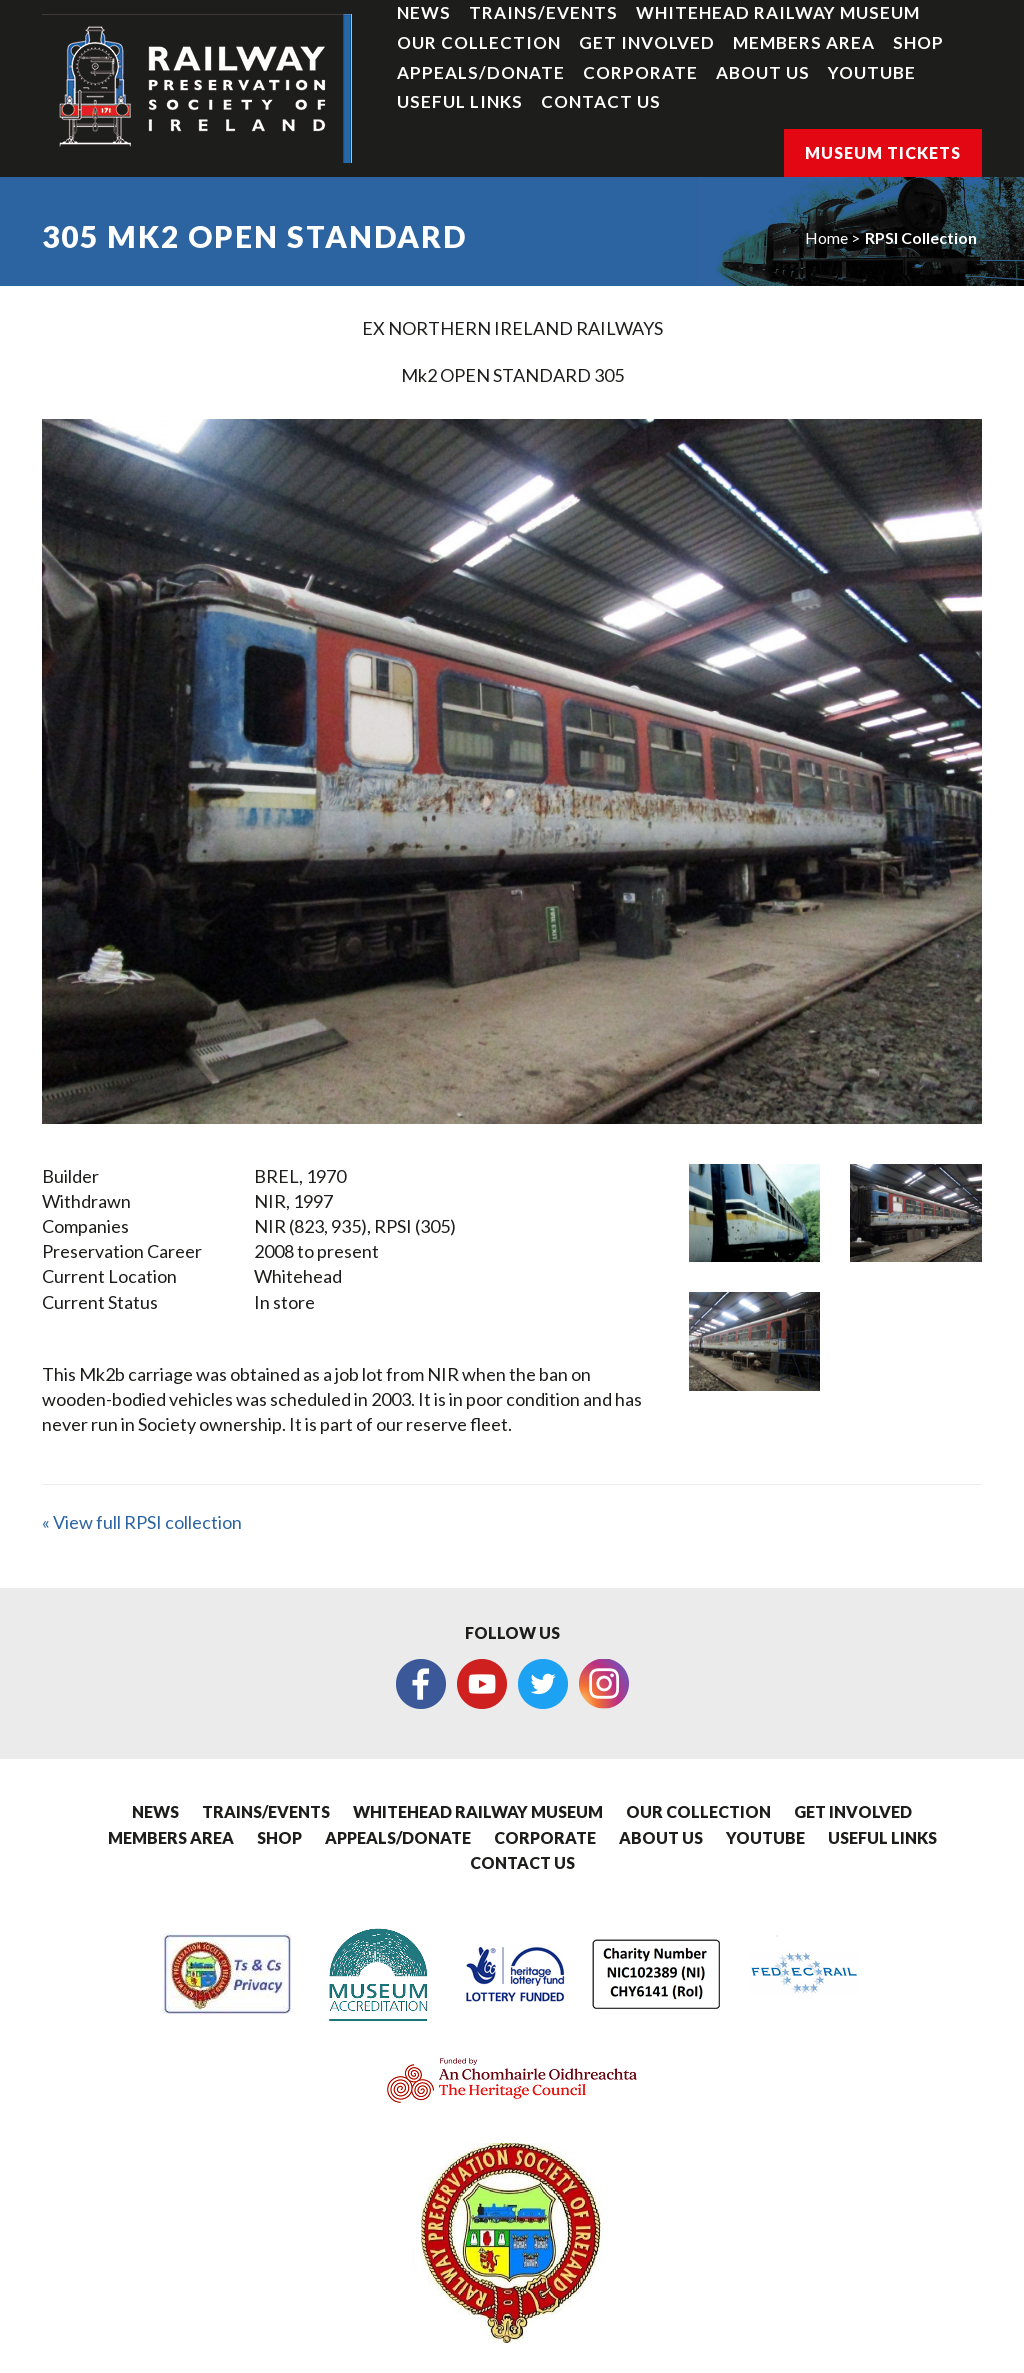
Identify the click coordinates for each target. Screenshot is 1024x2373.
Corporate (640, 72)
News (424, 12)
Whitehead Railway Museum (778, 12)
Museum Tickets (883, 152)
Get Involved (647, 42)
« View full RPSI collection (142, 1522)
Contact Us (601, 101)
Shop (918, 42)
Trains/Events (543, 12)
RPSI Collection (921, 237)
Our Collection (479, 42)
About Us (763, 72)
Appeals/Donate (481, 72)
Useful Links (460, 101)
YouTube (872, 72)
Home (826, 237)
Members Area (804, 42)
